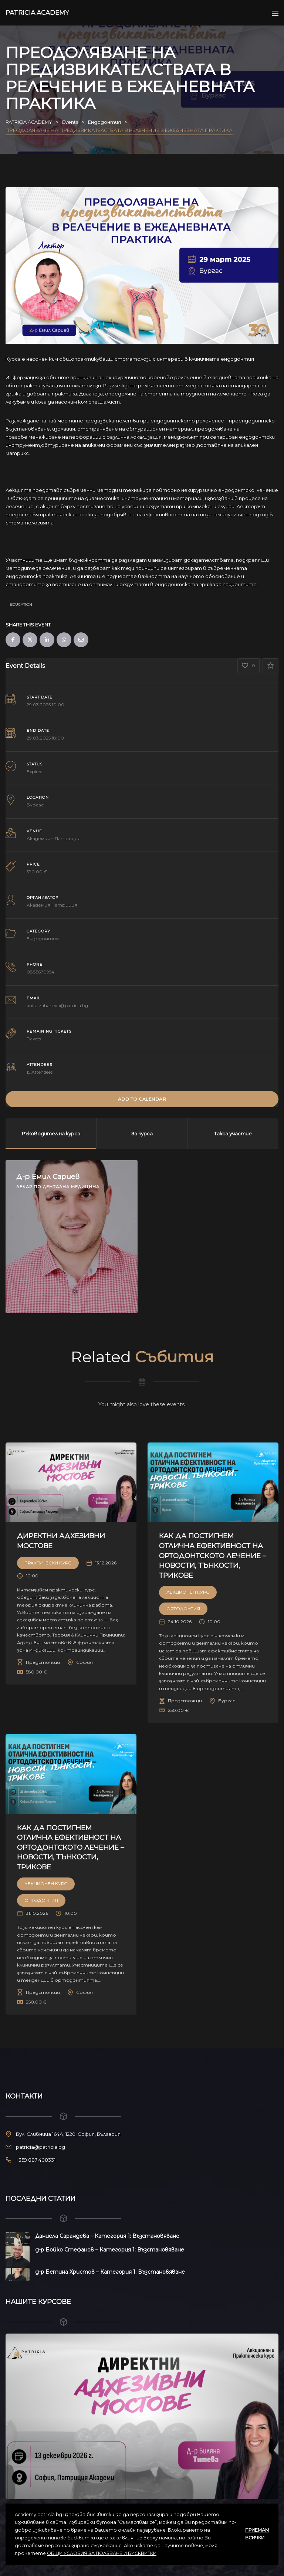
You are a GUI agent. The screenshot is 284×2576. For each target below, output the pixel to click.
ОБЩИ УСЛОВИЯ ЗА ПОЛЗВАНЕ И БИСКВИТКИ (101, 2553)
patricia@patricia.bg (40, 2147)
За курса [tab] (142, 1133)
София (84, 1662)
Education (21, 604)
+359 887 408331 (35, 2159)
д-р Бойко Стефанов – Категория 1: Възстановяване (109, 2249)
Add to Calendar (142, 1098)
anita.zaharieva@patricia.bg (57, 1005)
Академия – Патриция (54, 838)
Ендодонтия (43, 938)
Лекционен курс (187, 1592)
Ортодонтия (183, 1608)
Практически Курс (47, 1562)
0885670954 (40, 971)
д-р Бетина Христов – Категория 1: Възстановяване (110, 2271)
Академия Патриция (52, 905)
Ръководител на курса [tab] (51, 1133)
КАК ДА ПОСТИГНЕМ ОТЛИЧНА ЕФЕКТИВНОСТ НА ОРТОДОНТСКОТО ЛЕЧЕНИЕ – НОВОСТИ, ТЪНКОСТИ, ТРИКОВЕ (213, 1555)
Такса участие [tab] (233, 1133)
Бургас (35, 804)
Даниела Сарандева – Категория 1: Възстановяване (107, 2236)
